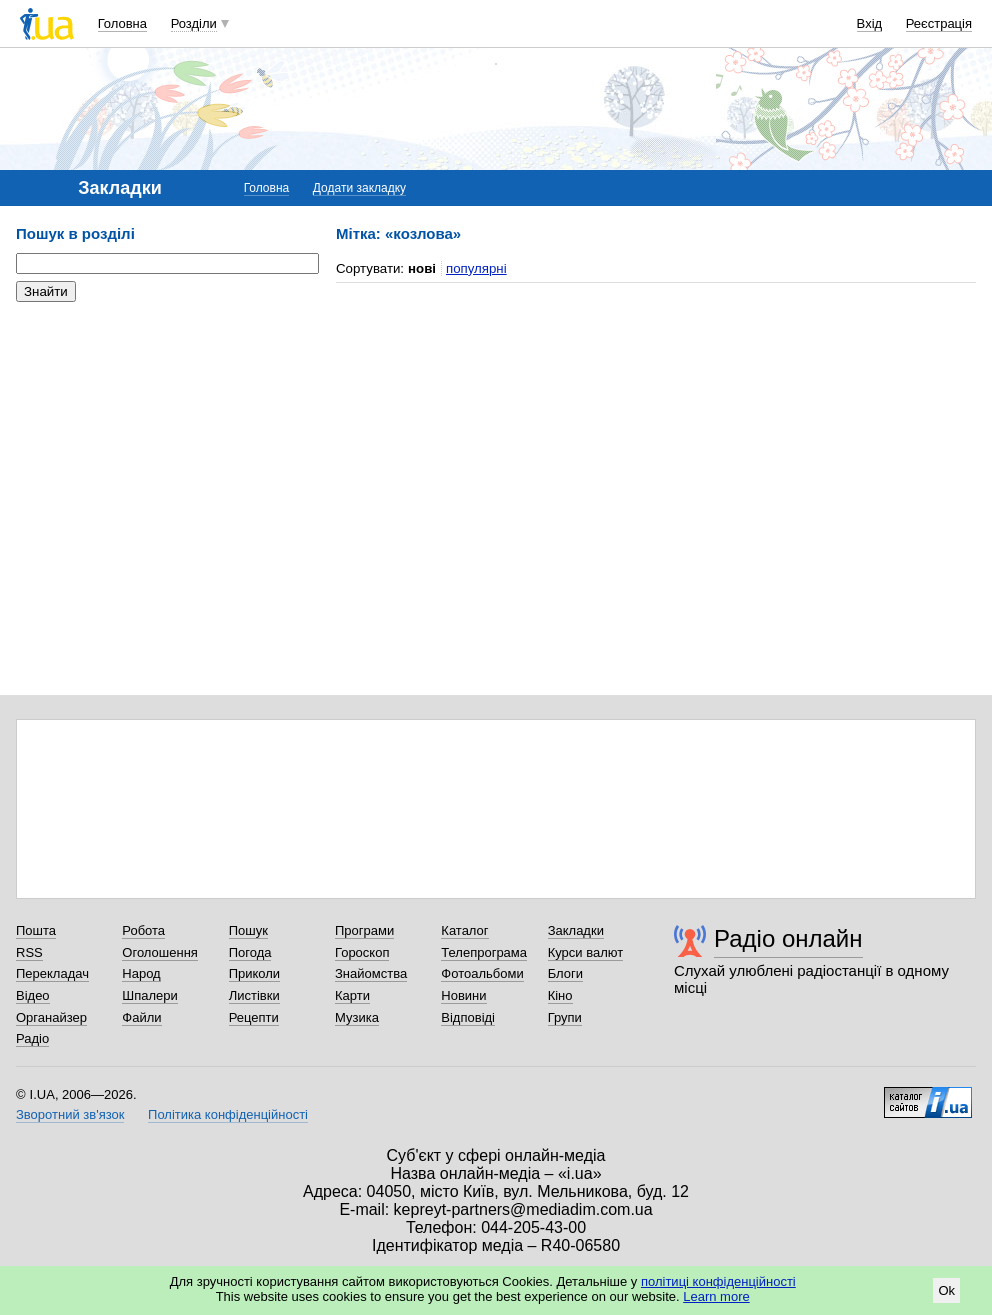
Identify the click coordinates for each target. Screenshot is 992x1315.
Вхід (870, 23)
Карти (352, 995)
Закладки (576, 930)
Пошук (248, 930)
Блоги (565, 973)
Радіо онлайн (788, 938)
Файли (141, 1017)
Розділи (194, 23)
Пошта (36, 930)
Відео (33, 995)
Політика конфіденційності (228, 1114)
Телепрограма (484, 952)
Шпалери (150, 995)
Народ (141, 973)
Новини (463, 995)
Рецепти (254, 1017)
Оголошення (160, 952)
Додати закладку (359, 188)
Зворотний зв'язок (70, 1114)
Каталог (464, 930)
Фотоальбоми (482, 973)
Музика (357, 1017)
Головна (122, 23)
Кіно (560, 995)
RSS (29, 952)
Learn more (716, 1296)
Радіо (32, 1038)
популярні (476, 268)
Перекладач (52, 973)
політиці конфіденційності (718, 1281)
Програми (364, 930)
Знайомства (371, 973)
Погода (250, 952)
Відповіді (468, 1017)
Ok (946, 1290)
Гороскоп (362, 952)
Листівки (254, 995)
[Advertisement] (166, 440)
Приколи (254, 973)
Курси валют (586, 952)
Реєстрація (939, 23)
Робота (143, 930)
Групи (565, 1017)
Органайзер (51, 1017)
